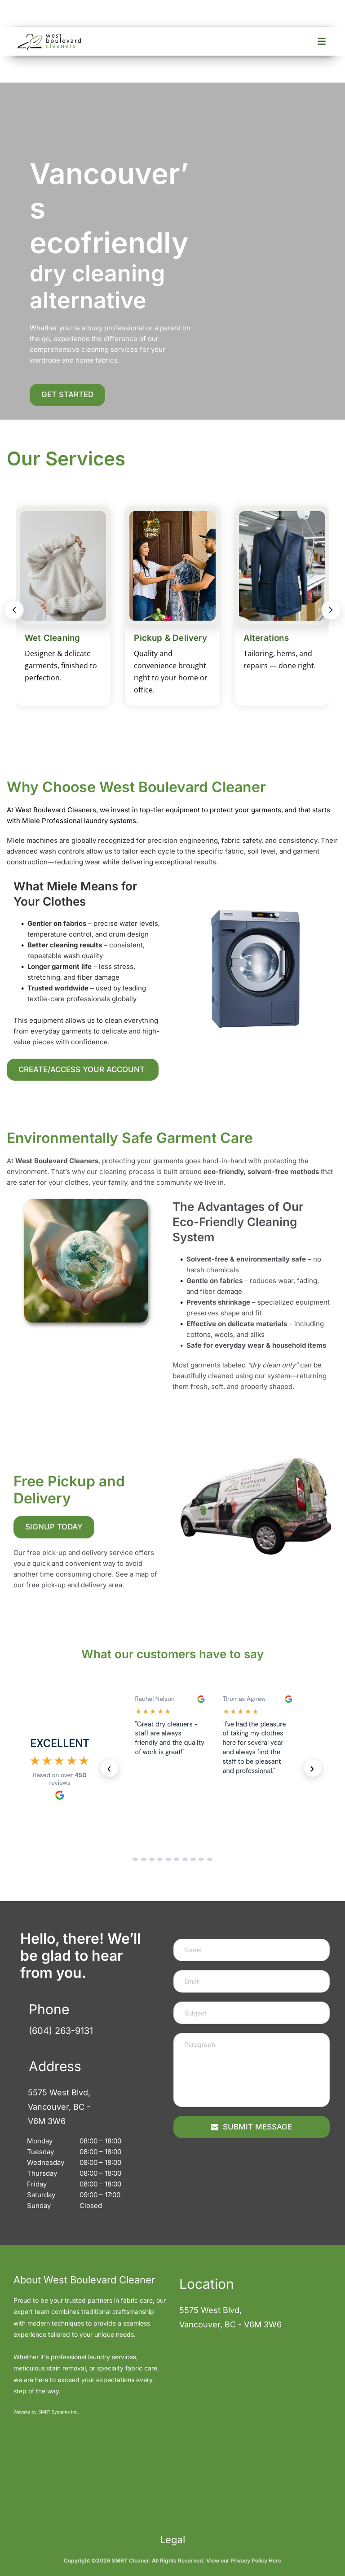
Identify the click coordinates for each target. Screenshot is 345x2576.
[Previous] (14, 610)
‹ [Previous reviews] (109, 1768)
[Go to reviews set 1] (135, 1859)
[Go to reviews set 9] (201, 1859)
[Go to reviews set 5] (168, 1859)
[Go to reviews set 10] (209, 1859)
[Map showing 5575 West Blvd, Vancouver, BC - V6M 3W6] (227, 2416)
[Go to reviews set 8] (193, 1859)
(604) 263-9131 (61, 2030)
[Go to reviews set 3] (152, 1859)
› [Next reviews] (312, 1768)
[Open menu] (321, 41)
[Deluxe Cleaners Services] (172, 610)
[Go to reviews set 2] (143, 1859)
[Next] (331, 610)
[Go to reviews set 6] (176, 1859)
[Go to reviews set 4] (160, 1859)
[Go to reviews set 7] (185, 1859)
